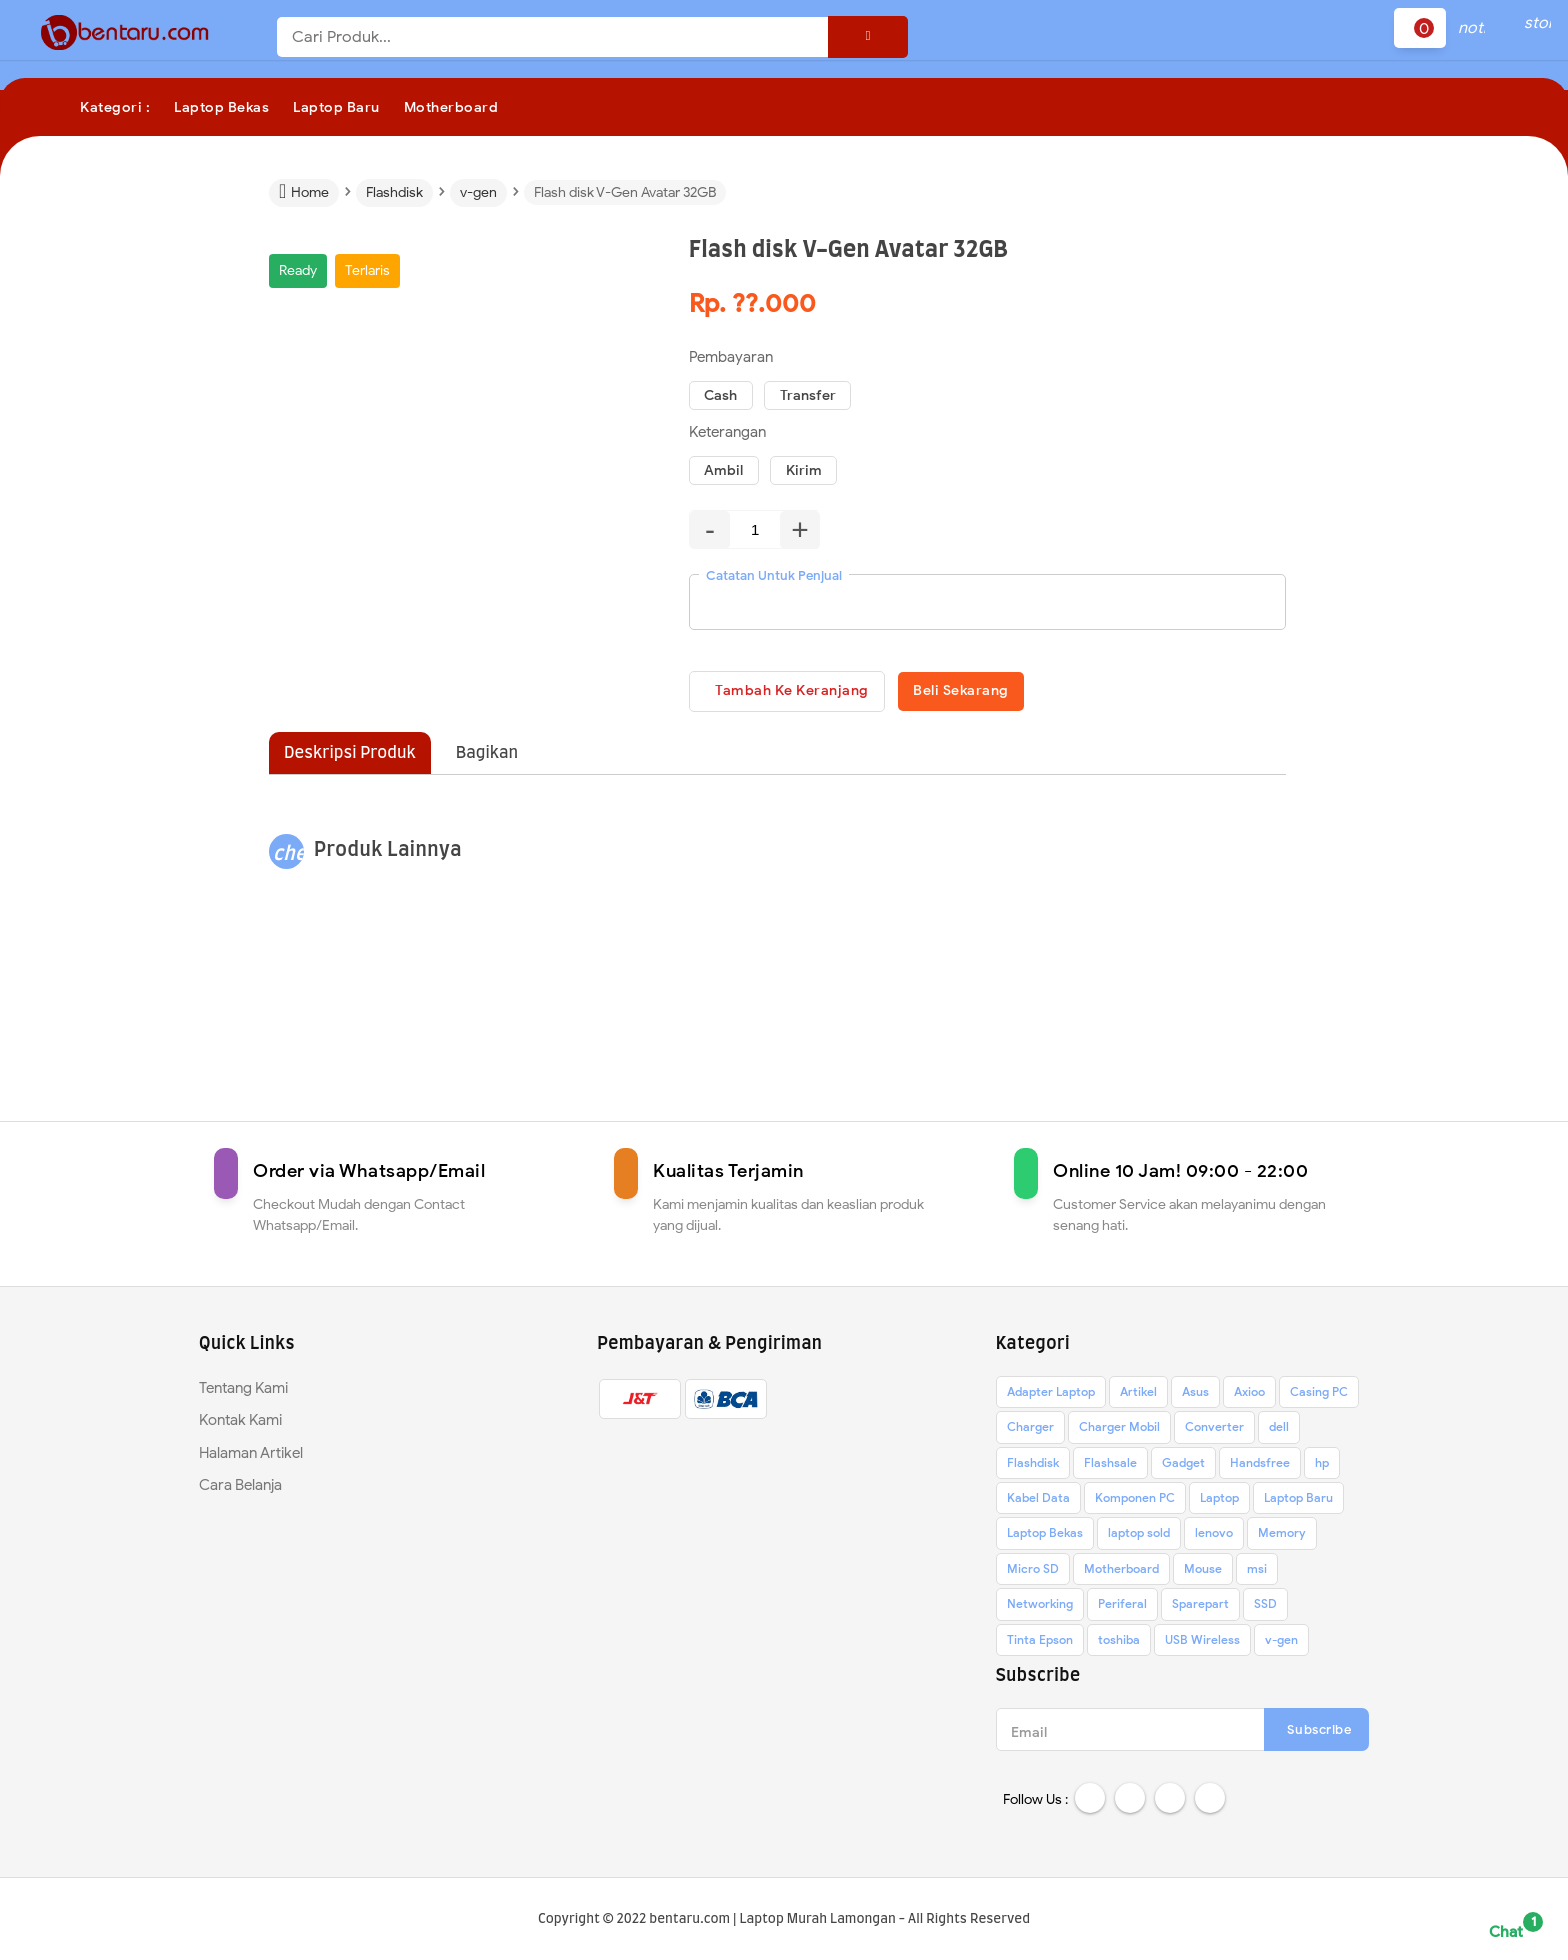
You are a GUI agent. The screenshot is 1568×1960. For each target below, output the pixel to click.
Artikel (1138, 1395)
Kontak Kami (240, 1424)
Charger (1030, 1430)
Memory (1282, 1536)
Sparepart (1200, 1607)
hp (1322, 1466)
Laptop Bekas (1045, 1536)
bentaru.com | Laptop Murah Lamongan (772, 1920)
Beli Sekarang (1006, 692)
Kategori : (115, 107)
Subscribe (1319, 1733)
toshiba (1119, 1643)
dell (1279, 1430)
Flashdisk (1033, 1466)
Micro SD (1033, 1572)
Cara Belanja (240, 1489)
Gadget (1183, 1466)
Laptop (1219, 1501)
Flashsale (1110, 1466)
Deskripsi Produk (350, 757)
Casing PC (1319, 1395)
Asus (1195, 1395)
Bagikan (487, 757)
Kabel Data (1038, 1501)
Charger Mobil (1119, 1430)
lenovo (1214, 1536)
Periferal (1122, 1607)
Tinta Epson (1040, 1643)
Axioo (1249, 1395)
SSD (1265, 1607)
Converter (1214, 1430)
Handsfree (1260, 1466)
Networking (1040, 1607)
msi (1257, 1572)
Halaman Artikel (251, 1457)
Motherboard (1121, 1572)
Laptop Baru (1298, 1501)
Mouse (1203, 1572)
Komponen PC (1135, 1501)
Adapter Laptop (1051, 1395)
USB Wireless (1202, 1643)
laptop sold (1139, 1536)
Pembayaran (731, 357)
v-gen (1281, 1643)
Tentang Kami (243, 1392)
